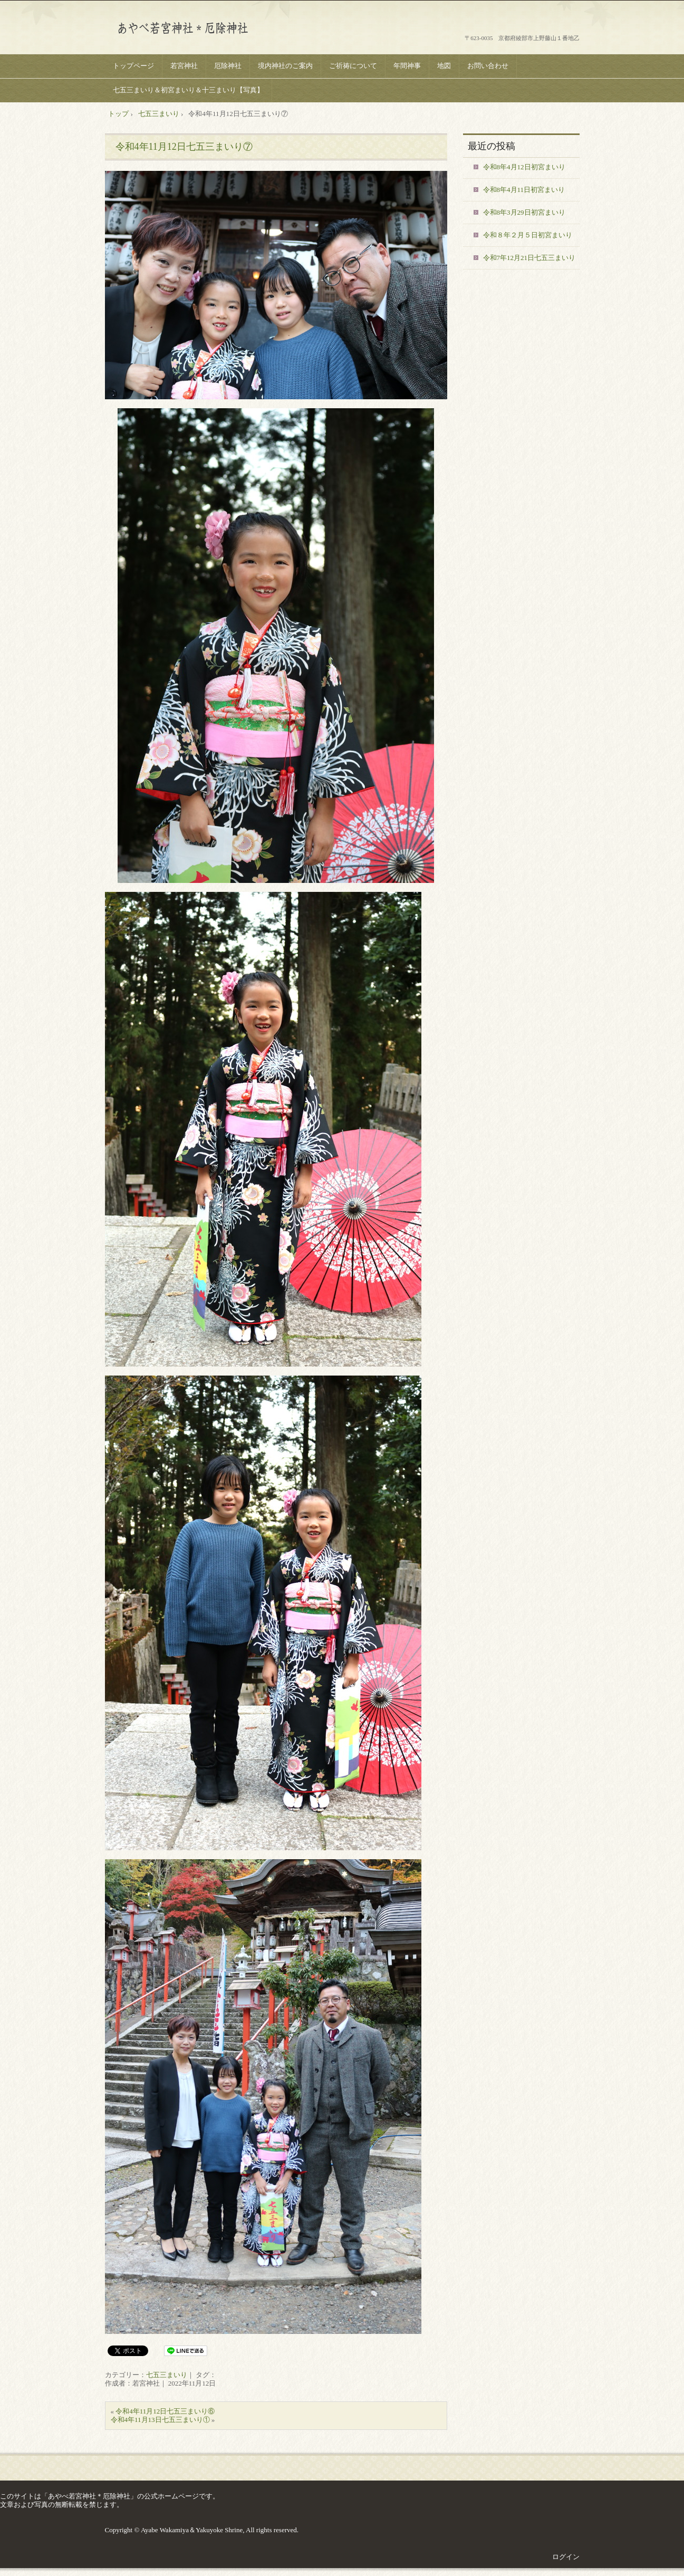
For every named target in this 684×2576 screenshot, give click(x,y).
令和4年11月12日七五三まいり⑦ (184, 146)
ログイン (566, 2557)
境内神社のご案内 (285, 66)
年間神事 (407, 66)
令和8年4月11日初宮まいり (524, 190)
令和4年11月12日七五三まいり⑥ (165, 2411)
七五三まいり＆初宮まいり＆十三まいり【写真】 (188, 90)
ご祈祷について (353, 66)
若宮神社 (184, 66)
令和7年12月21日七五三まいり (529, 258)
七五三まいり (166, 2375)
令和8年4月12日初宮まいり (524, 167)
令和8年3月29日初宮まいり (524, 212)
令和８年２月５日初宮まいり (527, 235)
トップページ (133, 66)
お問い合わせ (487, 66)
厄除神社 (228, 66)
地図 (444, 66)
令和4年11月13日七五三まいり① (160, 2420)
